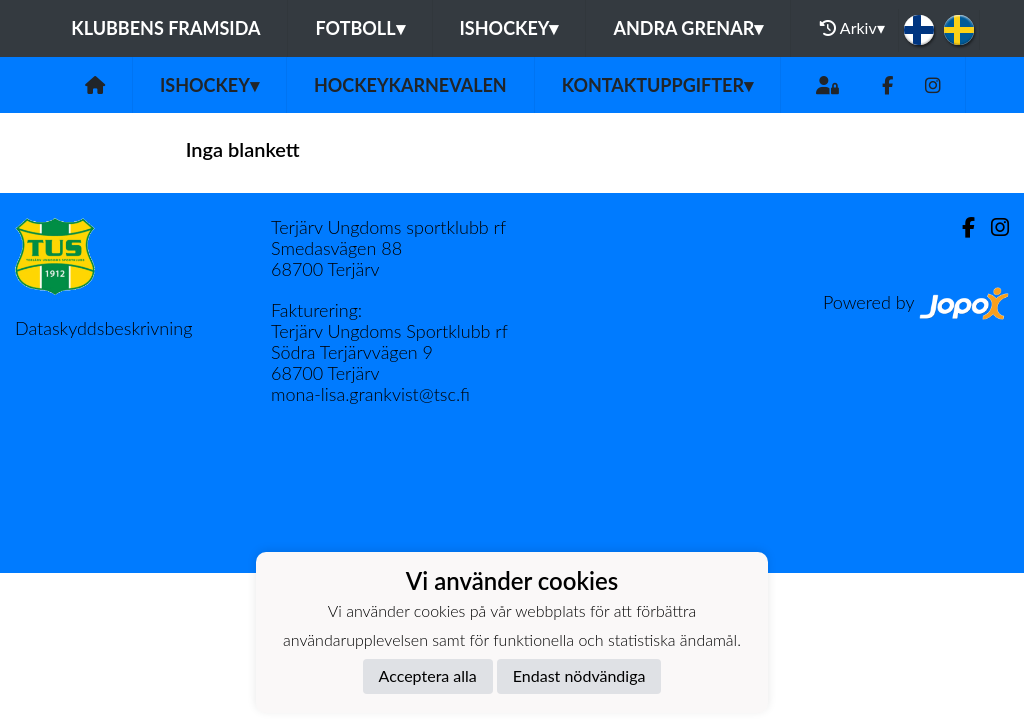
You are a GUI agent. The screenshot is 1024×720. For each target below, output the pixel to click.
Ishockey (509, 28)
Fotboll (359, 28)
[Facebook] (887, 85)
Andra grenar (688, 28)
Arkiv (852, 28)
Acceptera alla (428, 675)
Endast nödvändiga (579, 675)
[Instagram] (933, 85)
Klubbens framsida (165, 28)
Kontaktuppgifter (657, 85)
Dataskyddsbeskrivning (103, 328)
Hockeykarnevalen (410, 85)
